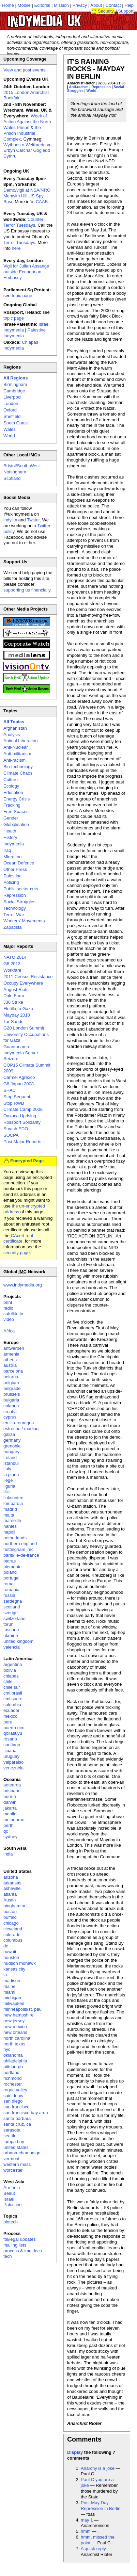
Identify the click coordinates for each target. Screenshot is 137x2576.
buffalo (10, 1917)
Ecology (11, 786)
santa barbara (17, 2118)
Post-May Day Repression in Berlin (100, 2505)
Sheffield (11, 416)
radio (8, 1308)
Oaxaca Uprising (19, 1115)
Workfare (12, 970)
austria (10, 1365)
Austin (9, 1899)
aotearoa (12, 1784)
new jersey (14, 2020)
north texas (14, 2043)
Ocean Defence (18, 862)
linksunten (13, 1497)
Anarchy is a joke (98, 2468)
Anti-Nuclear (15, 747)
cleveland (12, 1928)
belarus (10, 1376)
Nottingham (14, 471)
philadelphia (15, 2060)
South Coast (15, 422)
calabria (11, 1405)
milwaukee (13, 2003)
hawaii (9, 1951)
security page (16, 1252)
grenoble (12, 1445)
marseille (12, 1520)
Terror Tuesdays (19, 242)
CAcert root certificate (18, 1238)
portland (11, 2072)
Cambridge (14, 390)
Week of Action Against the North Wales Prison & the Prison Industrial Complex (27, 127)
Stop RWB (13, 1103)
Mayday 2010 (16, 1015)
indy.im (10, 519)
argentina (12, 1664)
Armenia (11, 2187)
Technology (14, 908)
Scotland (12, 478)
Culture (10, 779)
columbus (12, 1940)
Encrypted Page (27, 1160)
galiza (9, 1434)
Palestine (12, 875)
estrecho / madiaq (21, 1428)
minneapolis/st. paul (23, 2009)
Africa (9, 1330)
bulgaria (11, 1400)
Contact (113, 5)
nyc (6, 2049)
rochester (12, 2084)
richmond (12, 2078)
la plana (11, 1474)
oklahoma (12, 2055)
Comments (84, 2439)
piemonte (12, 1566)
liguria (9, 1486)
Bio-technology (18, 766)
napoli (9, 1532)
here (16, 248)
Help (129, 5)
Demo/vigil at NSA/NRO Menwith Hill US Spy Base (26, 196)
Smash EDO (15, 1128)
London (10, 403)
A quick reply (93, 2548)
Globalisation (16, 824)
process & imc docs (22, 2250)
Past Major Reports (22, 1141)
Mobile (24, 5)
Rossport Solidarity (22, 1122)
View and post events (24, 69)
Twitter (33, 519)
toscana (11, 1629)
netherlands (15, 1537)
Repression (101, 87)
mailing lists (14, 2245)
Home (8, 5)
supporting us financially (26, 590)
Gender (10, 818)
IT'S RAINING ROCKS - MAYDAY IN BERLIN (95, 69)
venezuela (13, 1767)
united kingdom (18, 1641)
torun (8, 1624)
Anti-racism (78, 87)
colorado (11, 1934)
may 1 (87, 2520)
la (5, 1974)
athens (10, 1359)
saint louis (13, 2095)
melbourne (13, 1819)
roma (8, 1583)
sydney (10, 1836)
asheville (12, 1888)
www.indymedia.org (22, 1284)
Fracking (11, 805)
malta (8, 1515)
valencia (11, 1647)
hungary (11, 1451)
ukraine (10, 1635)
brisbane (11, 1790)
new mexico (15, 2026)
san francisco (16, 2106)
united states (16, 2147)
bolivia (9, 1670)
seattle (9, 2135)
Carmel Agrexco (19, 1077)
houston (11, 1957)
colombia (12, 1704)
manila (9, 1813)
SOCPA (11, 1135)
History (10, 837)
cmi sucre (12, 1698)
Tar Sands (13, 1021)
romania (11, 1589)
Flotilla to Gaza (18, 1008)
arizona (10, 1877)
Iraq (7, 850)
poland (10, 1572)
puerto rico (13, 1727)
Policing (11, 882)
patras (9, 1561)
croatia (10, 1411)
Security (106, 11)
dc (5, 1945)
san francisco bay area (25, 2112)
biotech (10, 2221)
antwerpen (13, 1348)
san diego (12, 2101)
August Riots (16, 989)
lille (6, 1491)
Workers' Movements (24, 920)
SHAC (9, 1090)
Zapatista (12, 927)
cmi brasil (12, 1693)
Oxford (10, 409)
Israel (8, 2199)
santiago (11, 1744)
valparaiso (13, 1762)
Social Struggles (19, 901)
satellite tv (13, 1313)
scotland (11, 1606)
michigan (12, 1997)
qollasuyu (12, 1733)
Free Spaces (16, 811)
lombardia (13, 1503)
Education (13, 792)
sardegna (12, 1601)
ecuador (11, 1710)
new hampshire (18, 2015)
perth (8, 1825)
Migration (12, 856)
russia (9, 1595)
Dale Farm (13, 995)
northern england (20, 1543)
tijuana (9, 1750)
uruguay (11, 1756)
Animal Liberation (20, 740)
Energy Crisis (16, 798)
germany (12, 1440)
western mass (17, 2164)
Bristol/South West (21, 465)
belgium (11, 1382)
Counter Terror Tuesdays (23, 222)
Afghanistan (15, 728)
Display (75, 2452)
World (91, 91)
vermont (11, 2158)
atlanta (10, 1894)
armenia (11, 1354)
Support (126, 11)
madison (11, 1980)
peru (7, 1721)
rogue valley (15, 2089)
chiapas (11, 1676)
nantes (10, 1526)
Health (9, 830)
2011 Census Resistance (28, 976)
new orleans (15, 2032)
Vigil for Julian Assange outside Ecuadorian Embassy (26, 271)
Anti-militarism (17, 753)
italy (7, 1468)
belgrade (12, 1388)
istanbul (11, 1463)
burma (9, 1796)
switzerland (14, 1618)
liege (8, 1480)
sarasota (11, 2130)
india (8, 1854)
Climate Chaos (17, 773)
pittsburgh (13, 2066)
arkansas (12, 1882)
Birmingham (15, 384)
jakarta (10, 1808)
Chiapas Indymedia (20, 345)
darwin (9, 1802)
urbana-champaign (21, 2152)
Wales (9, 429)
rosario (10, 1738)
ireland (10, 1457)
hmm (86, 2531)
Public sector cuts (20, 888)
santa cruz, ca (17, 2124)
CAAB (42, 201)
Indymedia (13, 843)
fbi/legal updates (19, 2239)
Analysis (11, 734)
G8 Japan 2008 (18, 1083)
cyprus (9, 1417)
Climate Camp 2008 (23, 1109)
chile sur (11, 1687)
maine (9, 1986)
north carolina (16, 2038)
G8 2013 (11, 963)
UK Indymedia (65, 17)
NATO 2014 (14, 957)
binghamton (15, 1905)
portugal (11, 1578)
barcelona (13, 1371)
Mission (61, 5)
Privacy (80, 5)
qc (5, 1831)
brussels (11, 1394)
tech (7, 2256)
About (96, 5)
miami (9, 1992)
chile (8, 1681)
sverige (10, 1612)
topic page (22, 295)
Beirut (9, 2193)
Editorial (42, 5)
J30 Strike (13, 1002)
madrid (10, 1509)
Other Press (15, 869)
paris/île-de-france (21, 1555)
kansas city (14, 1969)
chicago (11, 1923)
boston (10, 1911)
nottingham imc (18, 1549)
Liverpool (12, 397)
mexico (10, 1716)
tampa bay (13, 2141)
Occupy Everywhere (23, 983)
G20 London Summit (23, 1028)
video (8, 1319)
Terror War (13, 914)
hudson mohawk (19, 1963)
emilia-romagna (18, 1422)
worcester (12, 2170)
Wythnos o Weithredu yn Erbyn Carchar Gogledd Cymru (27, 150)
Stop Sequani (16, 1096)
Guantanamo (16, 1046)
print (7, 1302)
